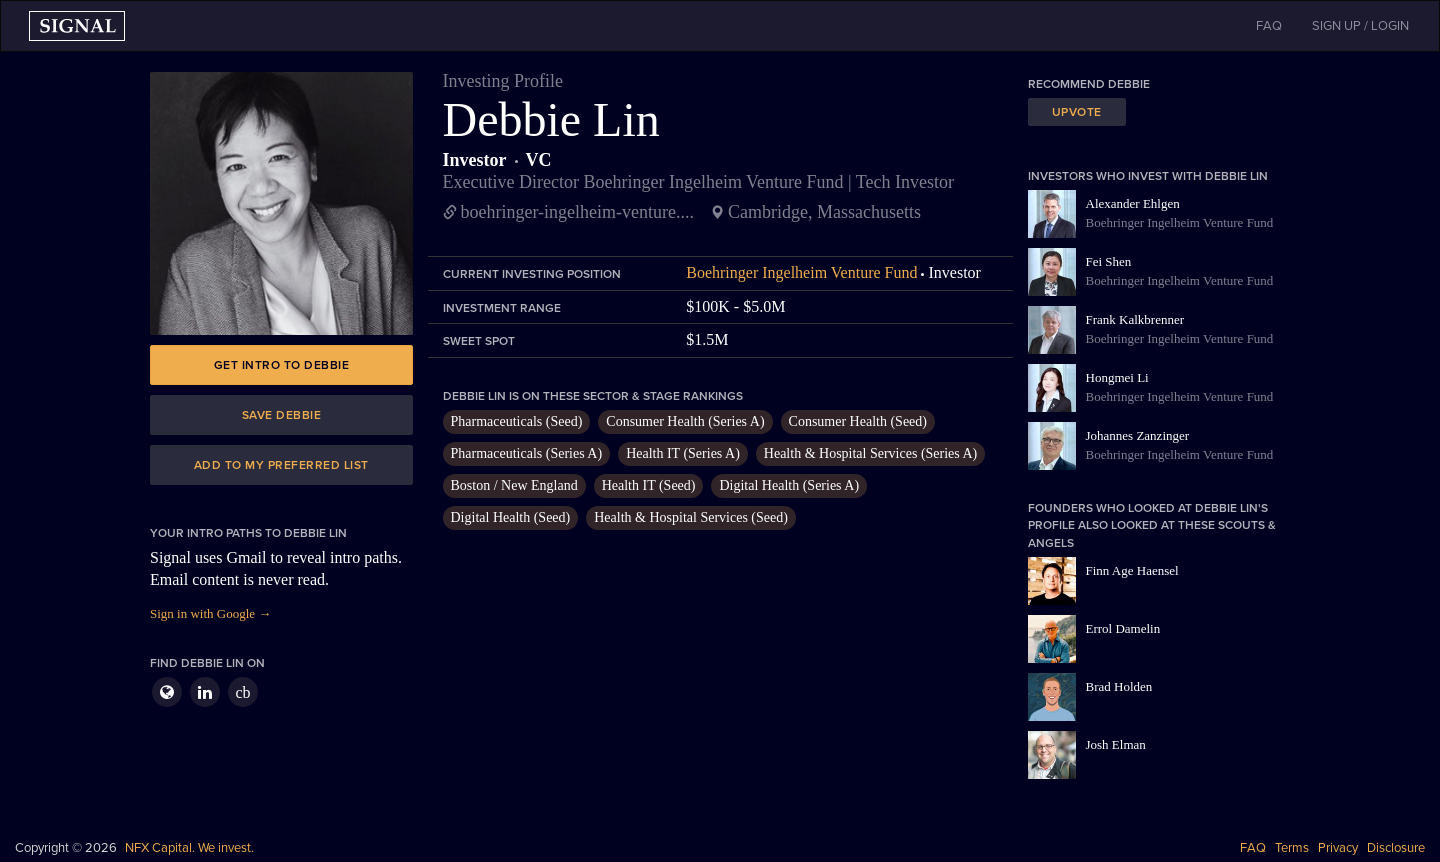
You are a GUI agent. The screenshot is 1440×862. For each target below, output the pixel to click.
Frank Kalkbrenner (1135, 319)
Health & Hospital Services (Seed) (691, 517)
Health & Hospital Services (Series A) (870, 453)
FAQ (1253, 848)
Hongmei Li (1117, 377)
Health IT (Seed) (649, 485)
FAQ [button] (1269, 26)
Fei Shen (1109, 261)
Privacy (1338, 848)
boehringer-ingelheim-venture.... (578, 212)
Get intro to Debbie (282, 365)
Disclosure (1396, 848)
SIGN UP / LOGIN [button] (1360, 26)
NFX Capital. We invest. (189, 848)
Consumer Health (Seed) (858, 421)
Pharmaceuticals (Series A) (527, 453)
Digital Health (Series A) (789, 485)
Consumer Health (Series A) (685, 421)
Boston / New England (514, 485)
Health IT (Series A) (683, 453)
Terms (1292, 848)
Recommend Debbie (1089, 84)
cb (242, 692)
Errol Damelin (1123, 628)
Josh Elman (1116, 744)
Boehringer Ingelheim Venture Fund (801, 272)
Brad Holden (1119, 686)
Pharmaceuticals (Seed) (517, 421)
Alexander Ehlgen (1133, 203)
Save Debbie (282, 415)
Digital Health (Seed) (511, 517)
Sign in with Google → (210, 613)
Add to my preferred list (281, 465)
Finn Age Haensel (1132, 570)
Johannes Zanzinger (1138, 435)
